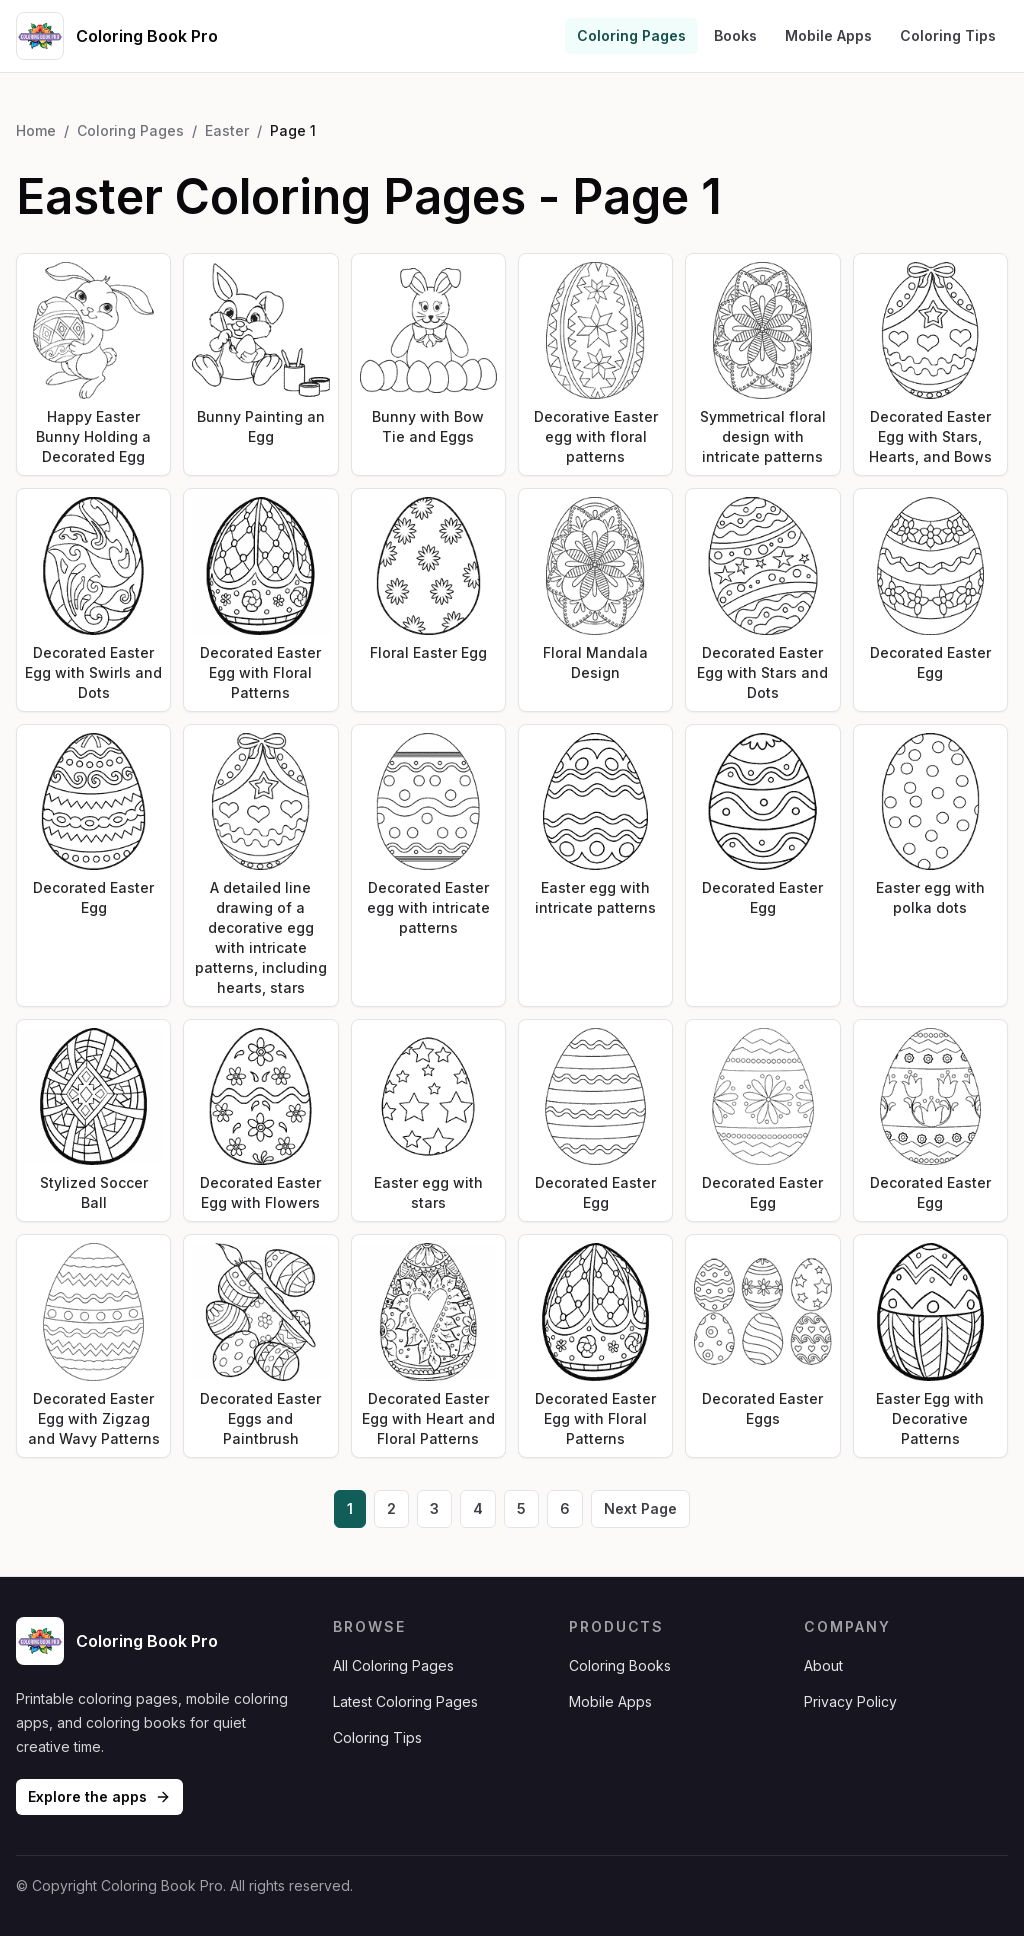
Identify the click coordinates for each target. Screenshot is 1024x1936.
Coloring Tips (948, 35)
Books (735, 35)
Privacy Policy (850, 1701)
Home (36, 130)
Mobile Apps (828, 35)
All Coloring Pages (393, 1665)
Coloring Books (620, 1665)
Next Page (640, 1508)
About (823, 1665)
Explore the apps (99, 1796)
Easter (227, 130)
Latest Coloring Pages (405, 1701)
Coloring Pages (631, 35)
